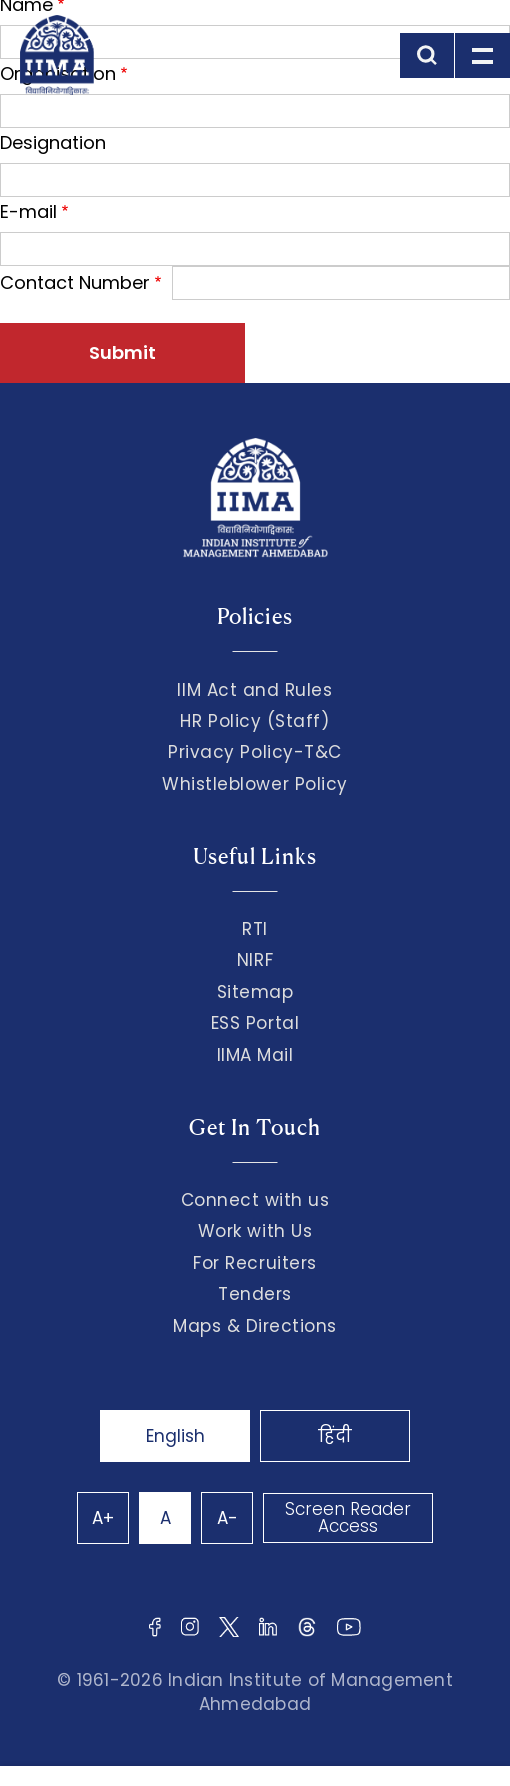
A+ (103, 1518)
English (175, 1436)
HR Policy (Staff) (254, 721)
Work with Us (255, 1231)
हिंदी (335, 1436)
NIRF (255, 960)
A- (227, 1518)
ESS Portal (255, 1023)
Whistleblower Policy (255, 784)
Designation (53, 142)
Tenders (255, 1294)
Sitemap (255, 992)
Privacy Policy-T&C (255, 752)
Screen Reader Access (348, 1517)
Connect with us (255, 1200)
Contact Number (75, 282)
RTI (255, 929)
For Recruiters (254, 1263)
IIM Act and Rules (254, 690)
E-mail (28, 211)
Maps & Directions (255, 1326)
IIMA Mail (255, 1055)
